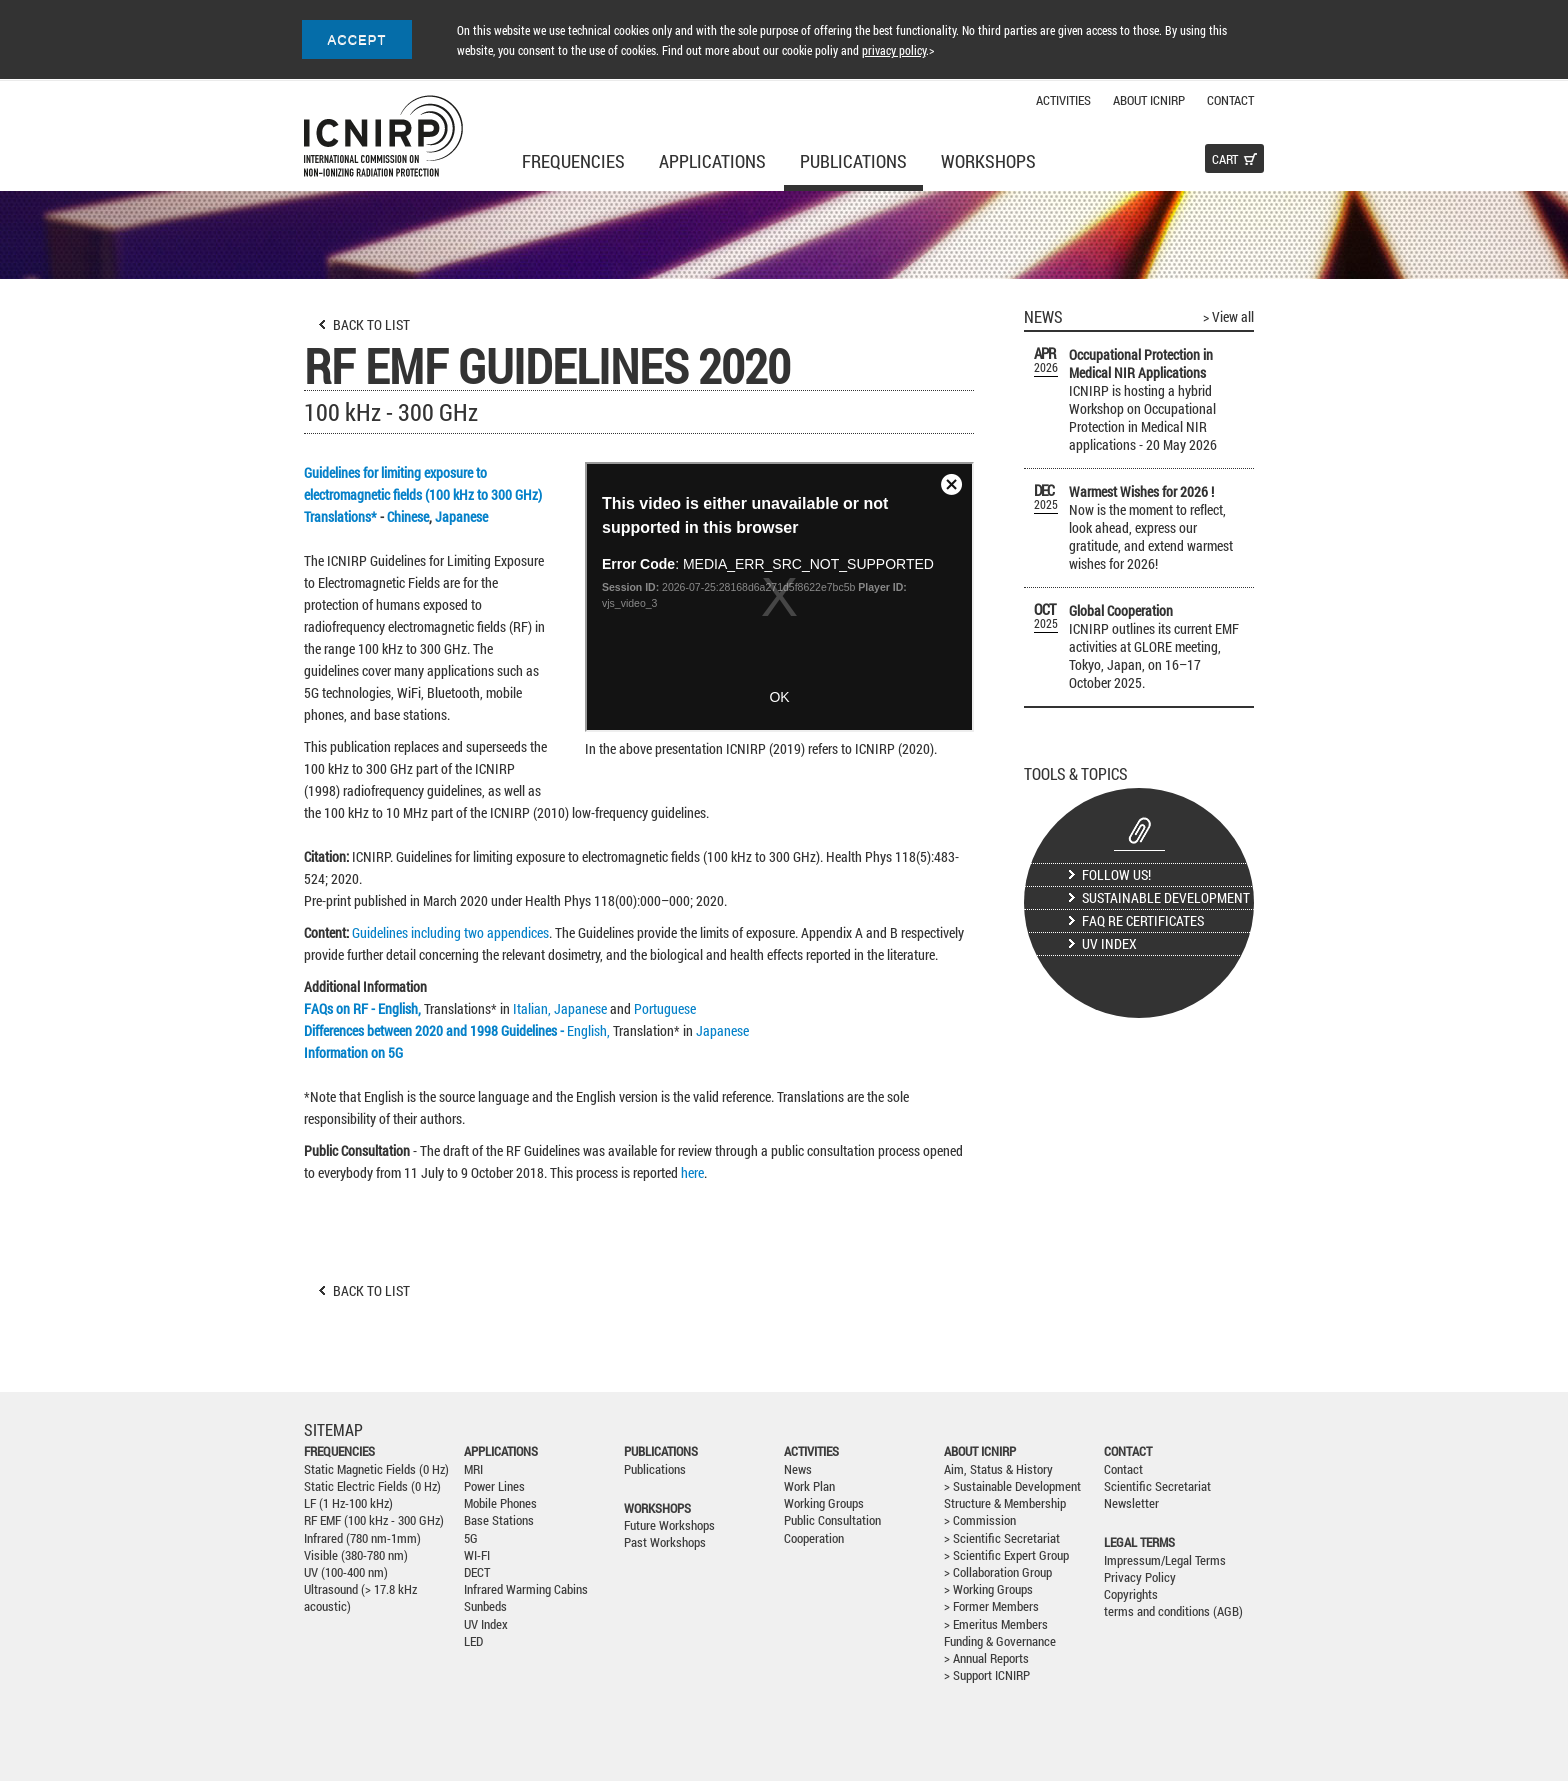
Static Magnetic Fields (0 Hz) (376, 1469)
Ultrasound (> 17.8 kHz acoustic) (360, 1598)
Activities (1063, 100)
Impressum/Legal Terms (1165, 1560)
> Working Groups (988, 1589)
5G (471, 1538)
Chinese (408, 516)
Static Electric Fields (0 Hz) (372, 1486)
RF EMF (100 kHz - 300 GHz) (374, 1520)
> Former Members (991, 1606)
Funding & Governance (1000, 1641)
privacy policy (894, 50)
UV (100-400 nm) (346, 1572)
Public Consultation (832, 1520)
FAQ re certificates (1143, 920)
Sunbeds (485, 1606)
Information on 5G (353, 1052)
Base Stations (499, 1520)
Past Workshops (665, 1542)
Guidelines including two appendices (450, 932)
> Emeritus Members (996, 1624)
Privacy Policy (1140, 1577)
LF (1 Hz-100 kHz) (348, 1503)
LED (473, 1641)
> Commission (980, 1520)
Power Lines (494, 1486)
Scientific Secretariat (1157, 1486)
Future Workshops (669, 1525)
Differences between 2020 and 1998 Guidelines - (435, 1030)
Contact (1230, 100)
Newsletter (1131, 1503)
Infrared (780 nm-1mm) (362, 1538)
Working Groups (824, 1503)
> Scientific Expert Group (1006, 1555)
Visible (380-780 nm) (356, 1555)
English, (590, 1030)
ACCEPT (357, 39)
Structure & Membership (1005, 1503)
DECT (477, 1572)
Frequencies (573, 161)
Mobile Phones (500, 1503)
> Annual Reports (986, 1658)
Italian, (532, 1008)
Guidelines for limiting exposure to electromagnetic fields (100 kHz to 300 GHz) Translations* (424, 494)
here (692, 1172)
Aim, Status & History (998, 1469)
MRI (473, 1469)
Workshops (988, 161)
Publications (853, 161)
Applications (712, 161)
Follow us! (1116, 874)
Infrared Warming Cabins (526, 1589)
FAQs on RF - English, (364, 1008)
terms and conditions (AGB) (1173, 1611)
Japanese (461, 516)
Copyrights (1131, 1594)
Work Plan (809, 1486)
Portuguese (665, 1008)
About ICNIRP (1149, 100)
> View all (1228, 316)
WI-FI (477, 1555)
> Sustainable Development (1012, 1486)
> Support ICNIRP (987, 1675)
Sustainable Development (1166, 897)
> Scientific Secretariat (1002, 1538)
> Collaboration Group (998, 1572)
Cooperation (814, 1538)
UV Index (1109, 943)
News (798, 1469)
